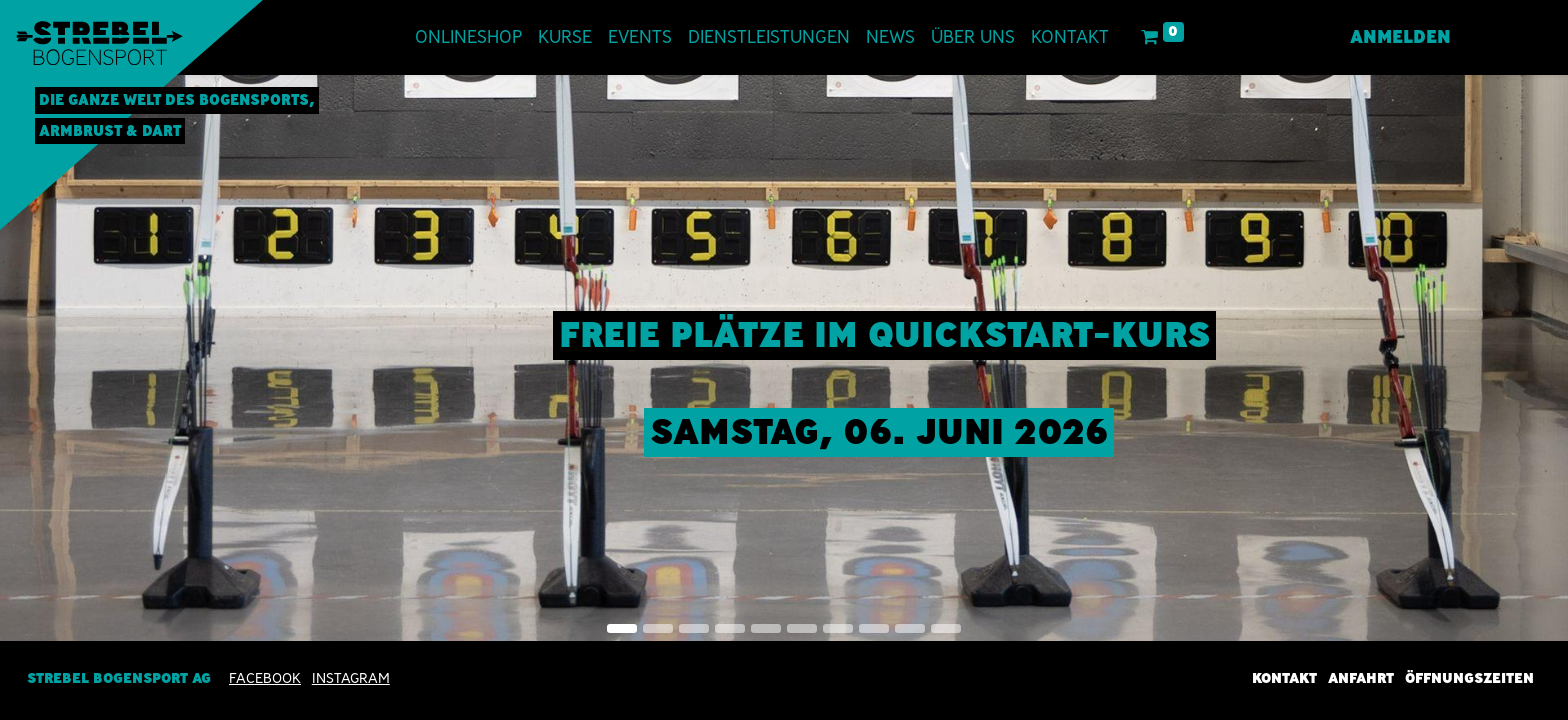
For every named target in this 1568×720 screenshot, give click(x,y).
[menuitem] (468, 37)
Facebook (265, 678)
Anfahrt (1361, 678)
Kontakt (1284, 678)
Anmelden (1400, 37)
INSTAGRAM (351, 678)
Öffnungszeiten (1469, 678)
